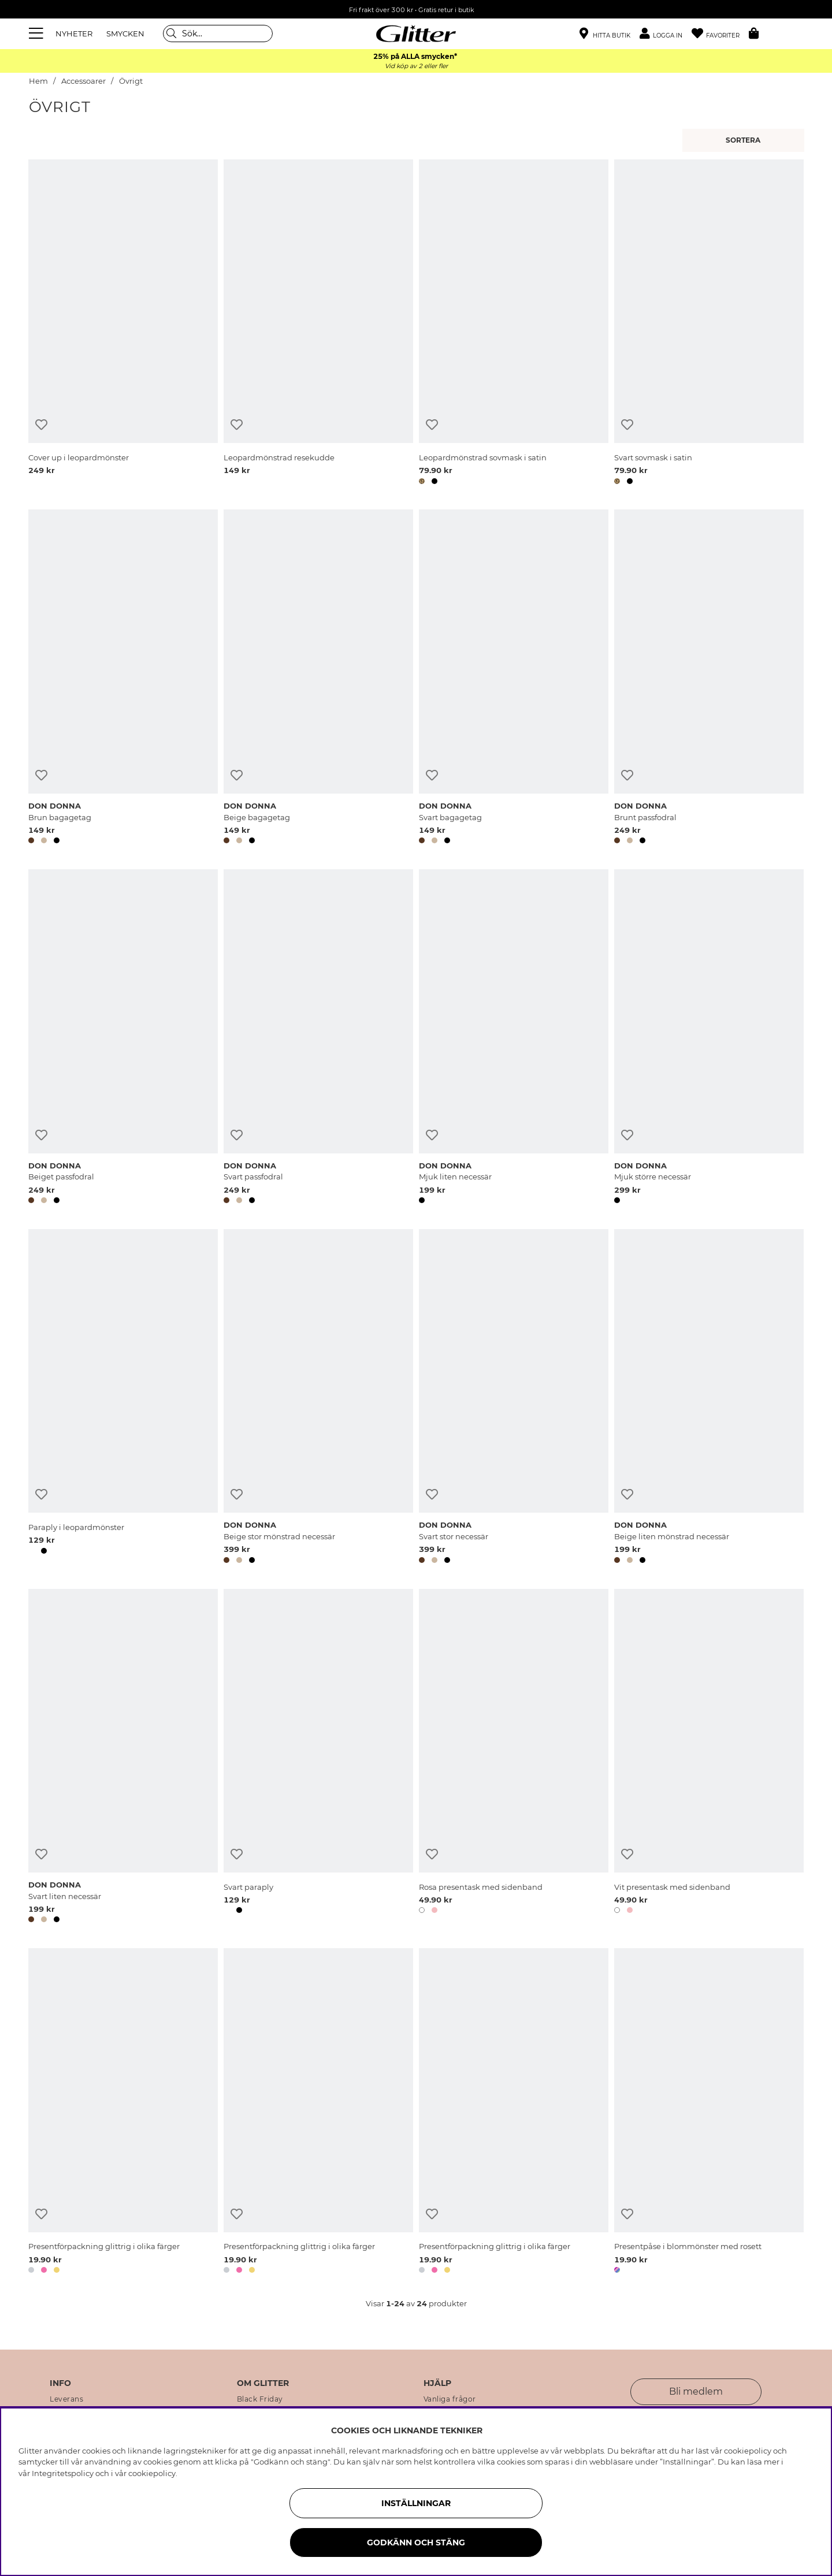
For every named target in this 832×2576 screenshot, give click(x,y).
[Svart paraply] (318, 1758)
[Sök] (218, 33)
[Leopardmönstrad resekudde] (318, 324)
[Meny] (37, 33)
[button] (666, 34)
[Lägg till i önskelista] (41, 424)
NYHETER (73, 33)
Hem (38, 81)
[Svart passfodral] (318, 1038)
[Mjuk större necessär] (709, 1038)
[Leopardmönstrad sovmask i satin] (513, 324)
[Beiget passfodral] (123, 1038)
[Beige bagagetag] (318, 678)
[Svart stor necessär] (513, 1398)
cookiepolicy (152, 2473)
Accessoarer (83, 81)
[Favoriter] (720, 34)
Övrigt (131, 81)
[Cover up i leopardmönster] (123, 324)
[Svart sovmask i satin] (709, 324)
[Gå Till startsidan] (416, 33)
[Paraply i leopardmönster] (123, 1398)
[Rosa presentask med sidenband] (513, 1758)
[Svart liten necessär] (123, 1758)
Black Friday (260, 2399)
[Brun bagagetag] (123, 678)
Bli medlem (696, 2391)
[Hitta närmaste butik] (605, 34)
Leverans (66, 2399)
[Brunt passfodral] (709, 678)
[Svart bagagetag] (513, 678)
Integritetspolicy (63, 2473)
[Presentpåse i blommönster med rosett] (709, 2112)
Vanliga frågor (450, 2399)
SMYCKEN (125, 33)
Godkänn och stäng (416, 2542)
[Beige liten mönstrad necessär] (709, 1398)
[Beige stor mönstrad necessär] (318, 1398)
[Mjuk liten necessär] (513, 1038)
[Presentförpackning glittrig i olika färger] (123, 2112)
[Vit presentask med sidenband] (709, 1758)
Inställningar (416, 2503)
